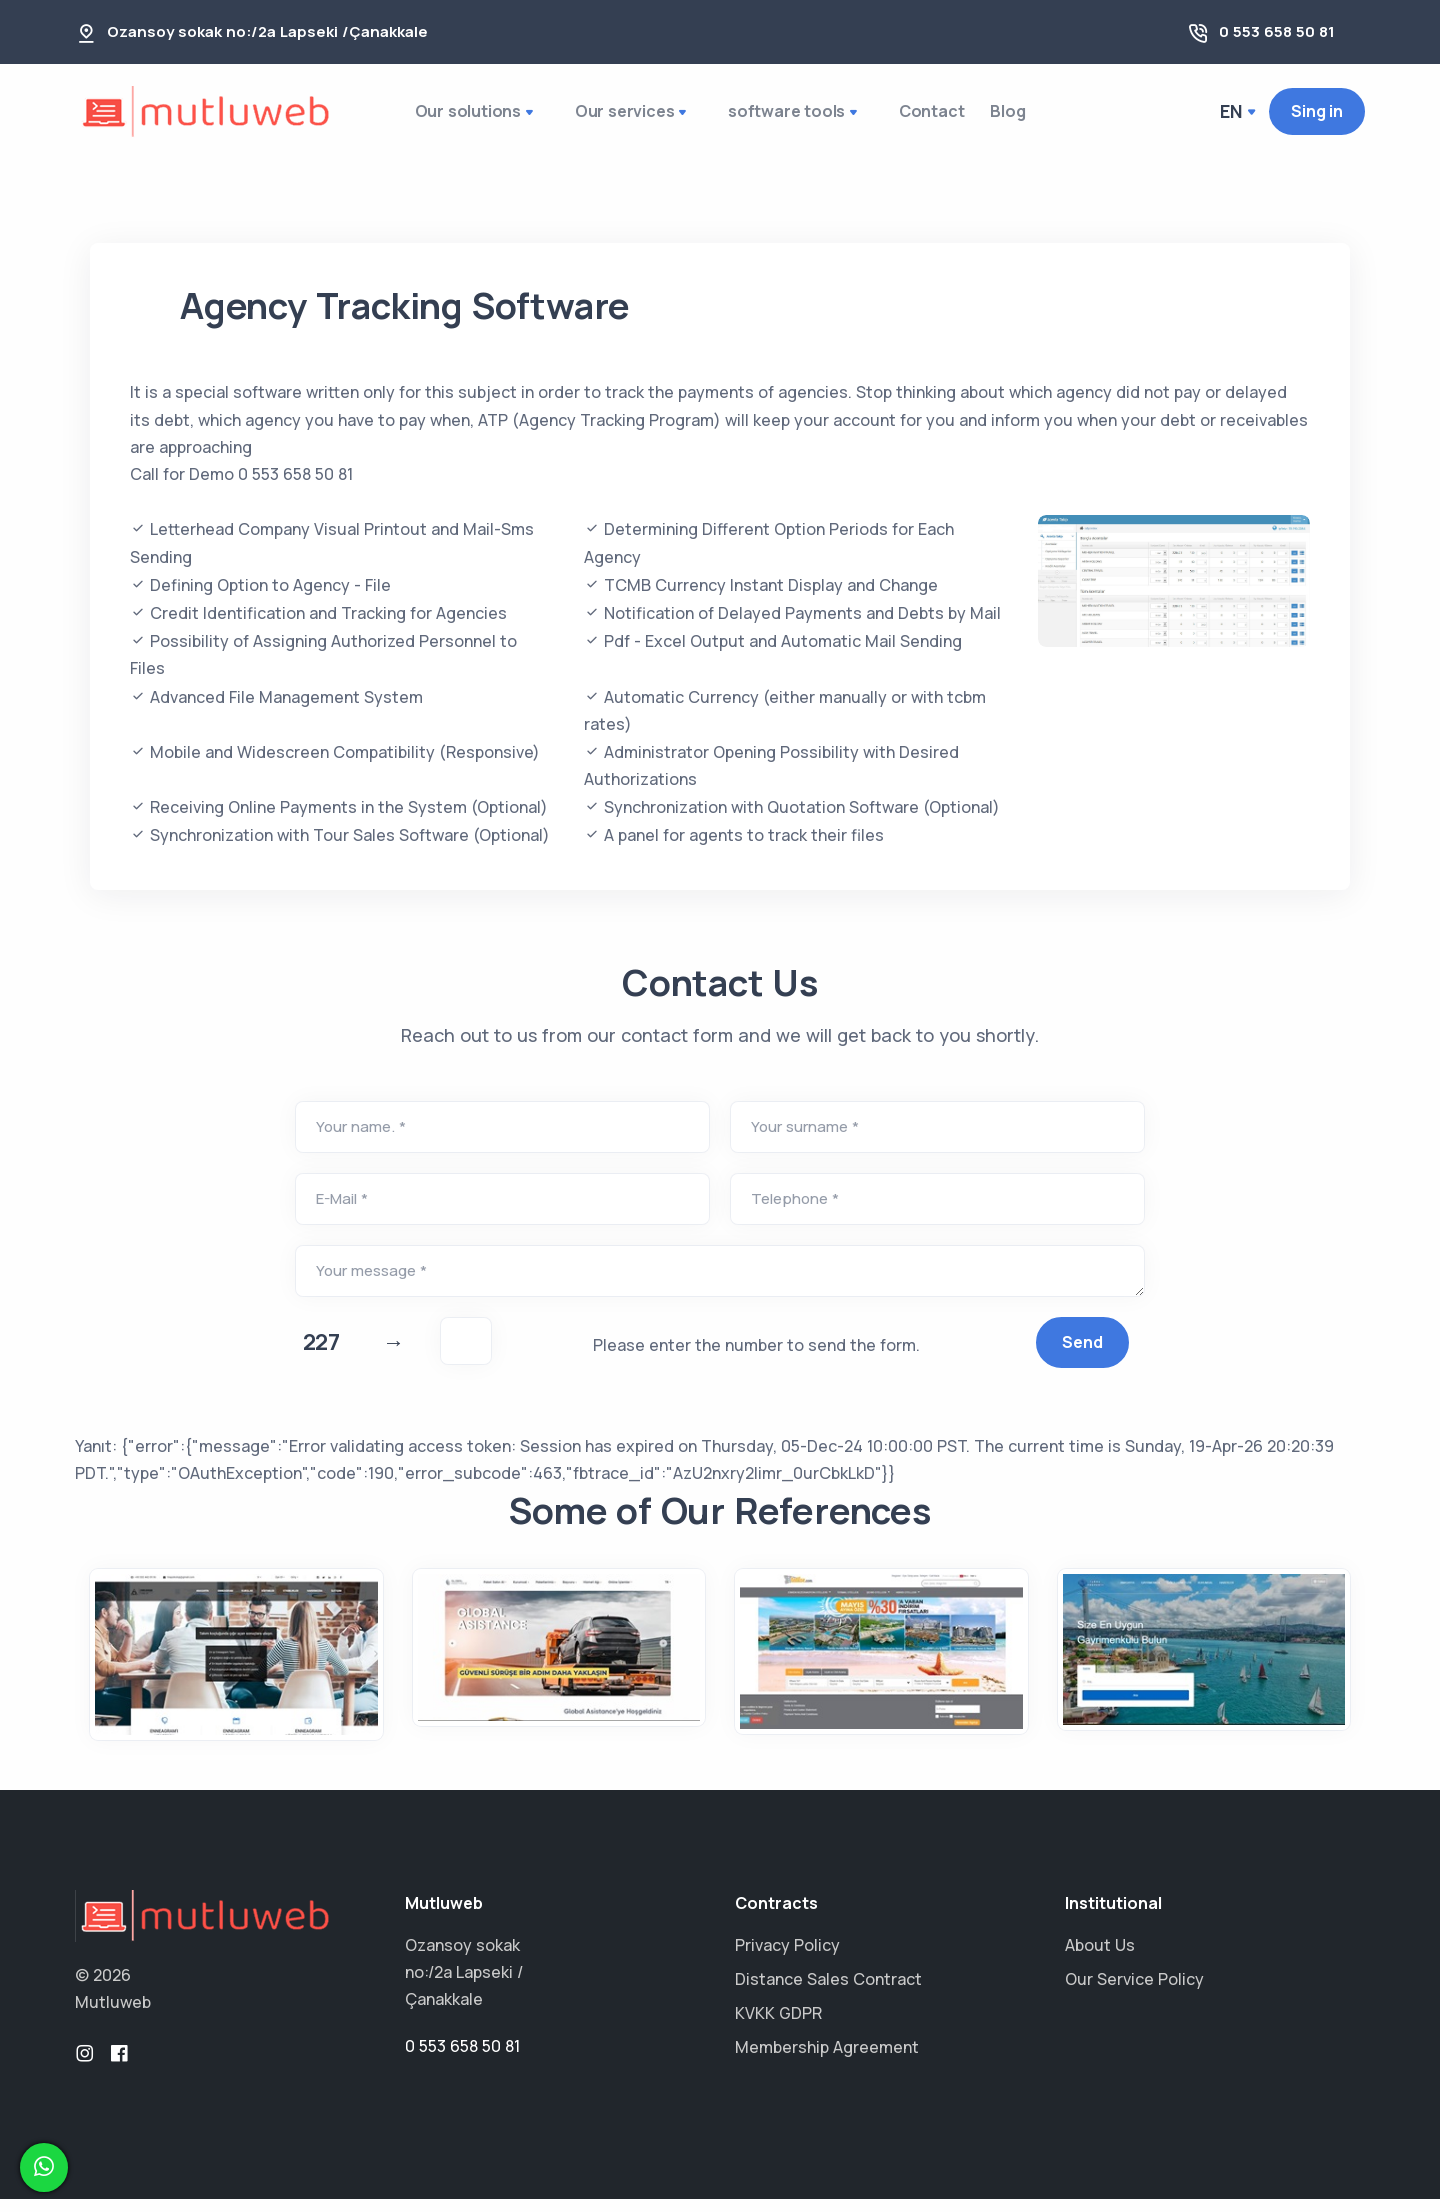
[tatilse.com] (881, 1664)
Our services (626, 119)
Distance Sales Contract (828, 1992)
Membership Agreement (827, 2060)
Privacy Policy (787, 1958)
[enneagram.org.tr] (236, 1667)
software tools (785, 119)
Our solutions (473, 119)
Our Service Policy (1134, 1992)
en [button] (1233, 117)
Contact (920, 117)
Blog (1010, 117)
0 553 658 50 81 (1277, 31)
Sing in (1317, 117)
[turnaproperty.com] (1204, 1662)
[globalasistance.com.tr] (559, 1660)
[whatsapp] (44, 2167)
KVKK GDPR (778, 2026)
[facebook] (119, 2067)
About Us (1100, 1958)
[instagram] (85, 2067)
